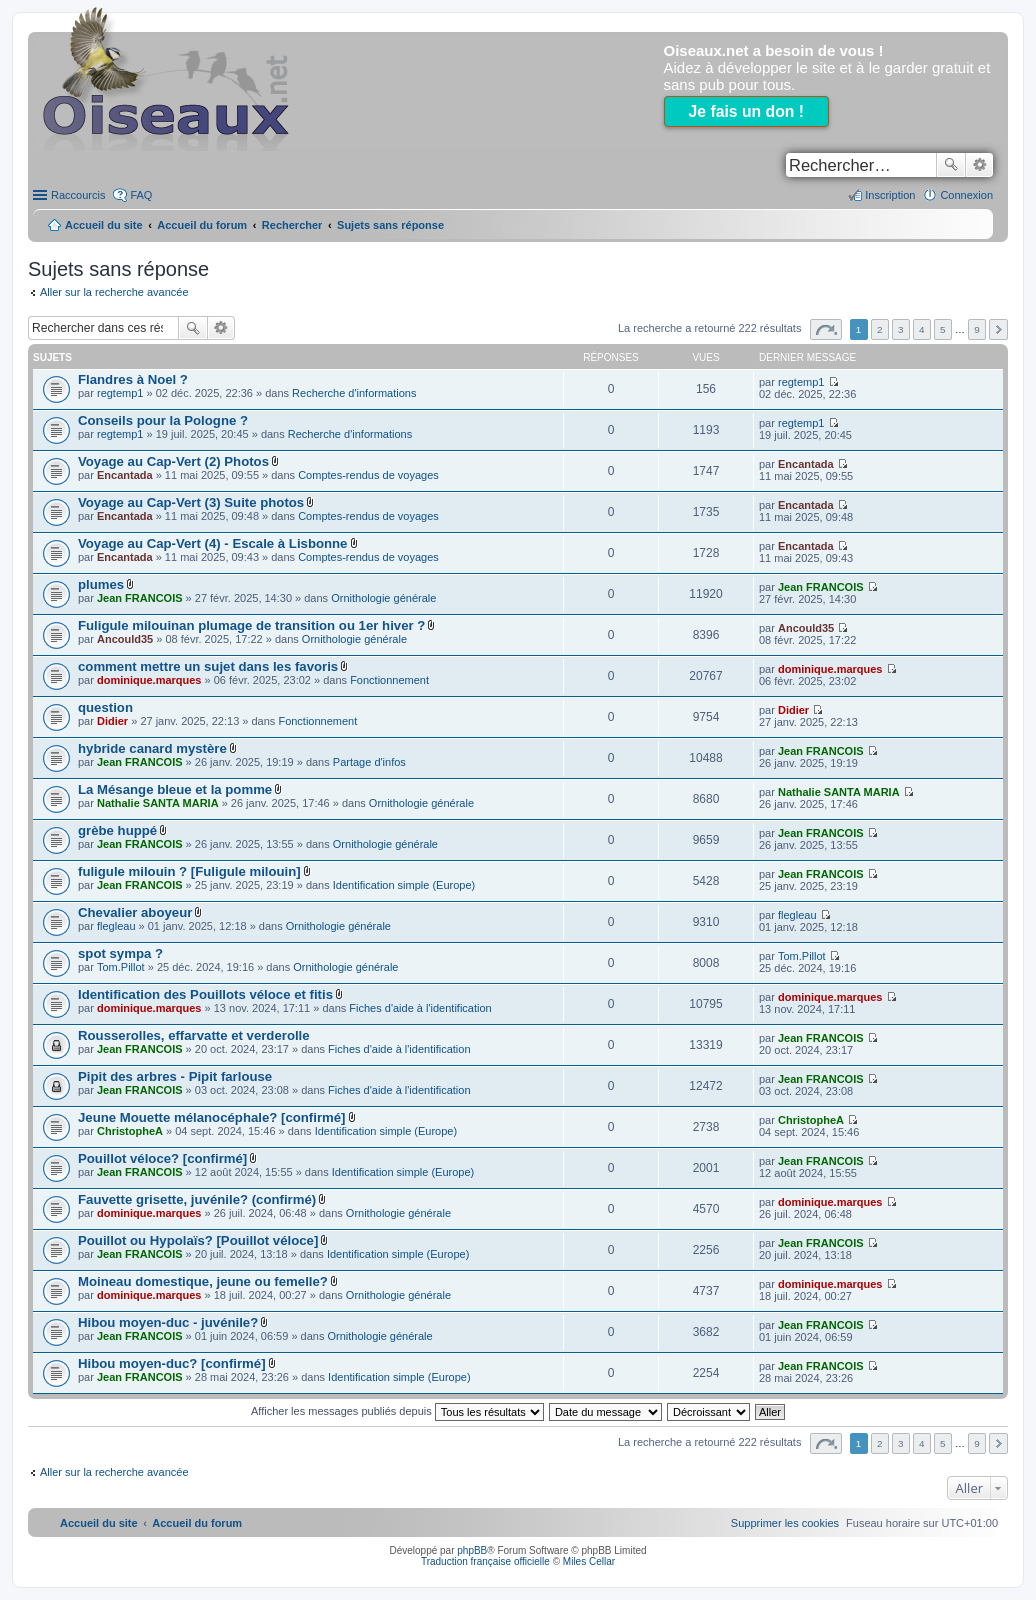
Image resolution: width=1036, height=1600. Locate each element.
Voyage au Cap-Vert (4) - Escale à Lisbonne (212, 543)
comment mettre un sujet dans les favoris (208, 666)
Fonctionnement (389, 680)
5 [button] (943, 329)
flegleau (116, 926)
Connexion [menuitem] (966, 195)
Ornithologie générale (383, 598)
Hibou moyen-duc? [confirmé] (172, 1363)
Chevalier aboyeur (135, 912)
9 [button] (977, 329)
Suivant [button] (998, 329)
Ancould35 (125, 639)
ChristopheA (130, 1131)
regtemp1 (120, 393)
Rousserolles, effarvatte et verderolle (194, 1035)
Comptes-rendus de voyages (368, 475)
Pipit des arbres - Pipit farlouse (175, 1076)
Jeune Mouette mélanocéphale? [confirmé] (211, 1117)
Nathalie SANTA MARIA (158, 803)
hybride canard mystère (152, 748)
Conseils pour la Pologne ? (163, 420)
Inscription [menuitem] (890, 195)
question (105, 707)
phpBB (472, 1550)
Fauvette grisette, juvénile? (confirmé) (197, 1199)
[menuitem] (785, 1523)
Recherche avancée (979, 165)
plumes (101, 584)
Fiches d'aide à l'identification (420, 1008)
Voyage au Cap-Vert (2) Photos (173, 461)
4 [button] (922, 329)
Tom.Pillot (121, 967)
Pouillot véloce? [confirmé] (162, 1158)
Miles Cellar (589, 1561)
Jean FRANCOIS (140, 598)
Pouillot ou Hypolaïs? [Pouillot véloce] (198, 1240)
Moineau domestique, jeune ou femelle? (203, 1281)
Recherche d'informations (354, 393)
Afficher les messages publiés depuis (397, 1411)
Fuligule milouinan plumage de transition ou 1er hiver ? (251, 625)
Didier (112, 721)
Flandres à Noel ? (133, 379)
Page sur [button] (826, 329)
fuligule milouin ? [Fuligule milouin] (189, 871)
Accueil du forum (202, 225)
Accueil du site (104, 225)
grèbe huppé (117, 830)
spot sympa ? (120, 953)
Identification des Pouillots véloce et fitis (205, 994)
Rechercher (951, 165)
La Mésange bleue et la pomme (175, 789)
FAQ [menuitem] (141, 195)
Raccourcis (78, 195)
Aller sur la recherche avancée (114, 292)
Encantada (125, 475)
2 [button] (880, 329)
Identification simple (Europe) (404, 885)
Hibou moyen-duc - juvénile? (168, 1322)
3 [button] (901, 329)
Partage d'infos (369, 762)
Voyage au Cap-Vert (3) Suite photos (191, 502)
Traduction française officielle (485, 1561)
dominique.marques (149, 680)
